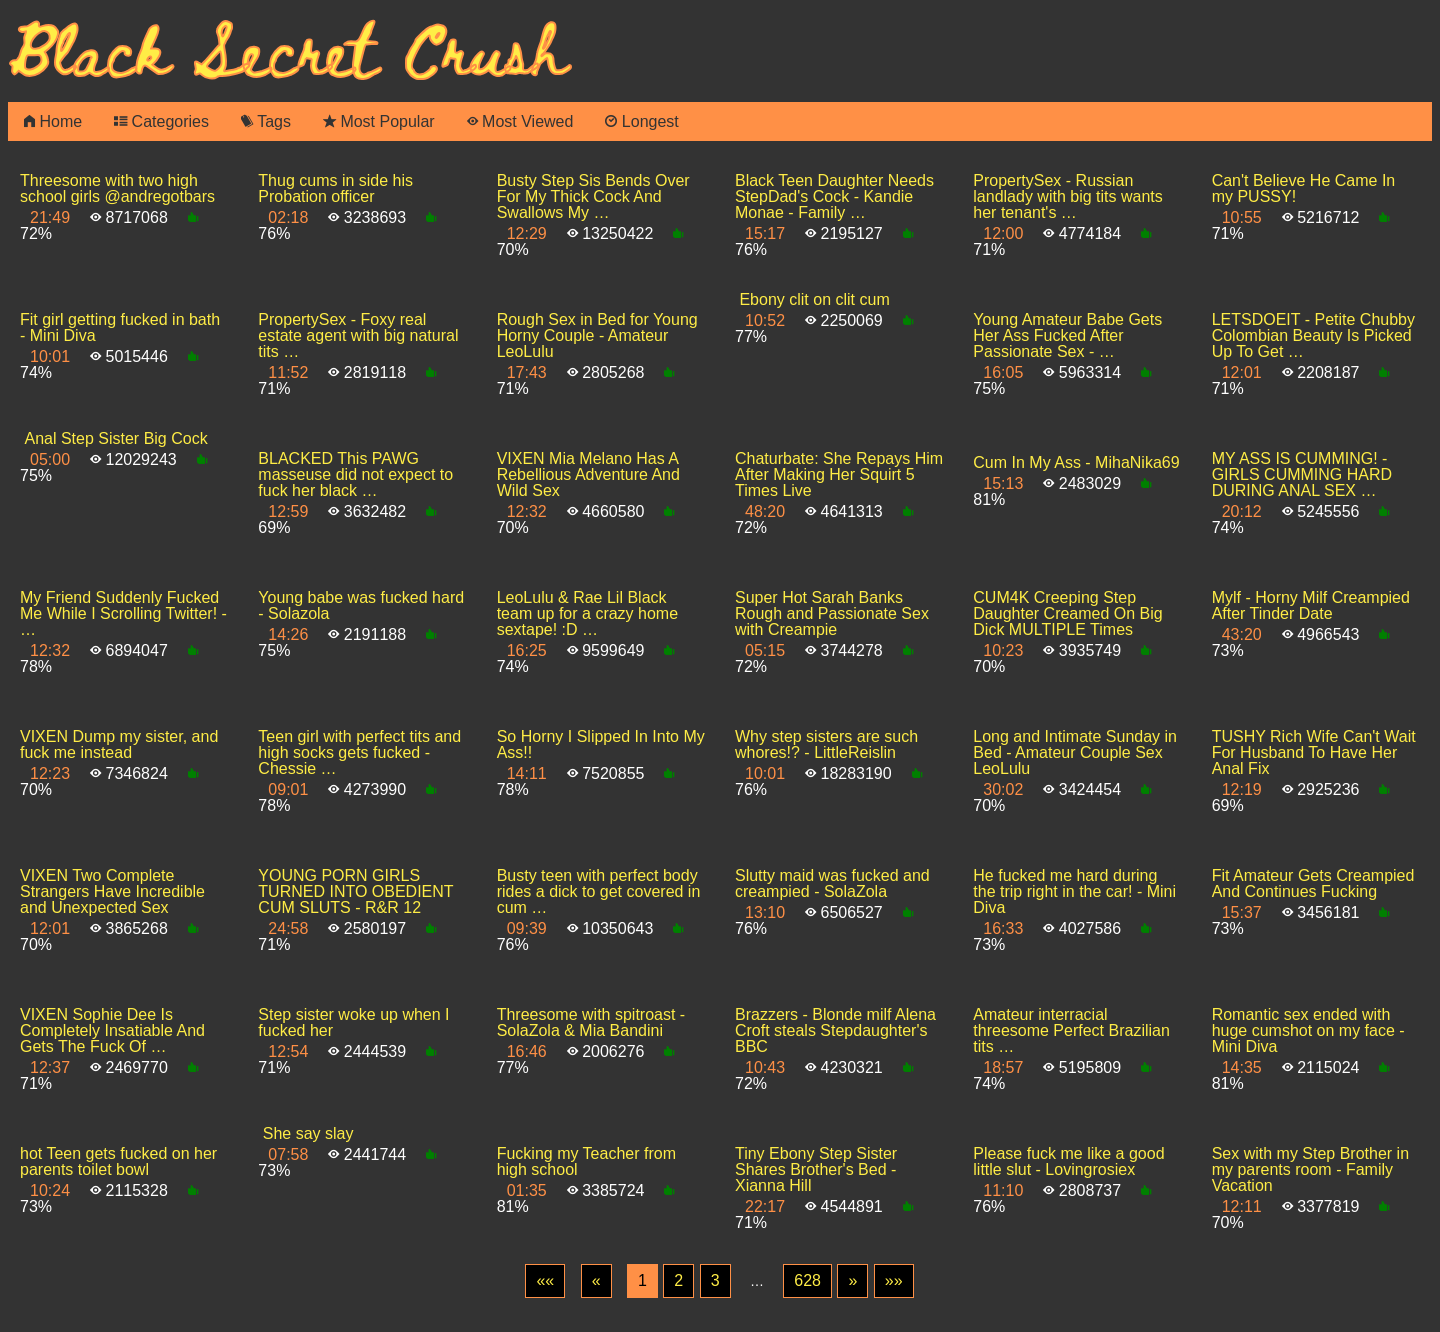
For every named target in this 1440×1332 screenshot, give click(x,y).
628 (807, 1280)
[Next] (852, 1281)
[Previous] (596, 1281)
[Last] (894, 1281)
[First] (545, 1281)
